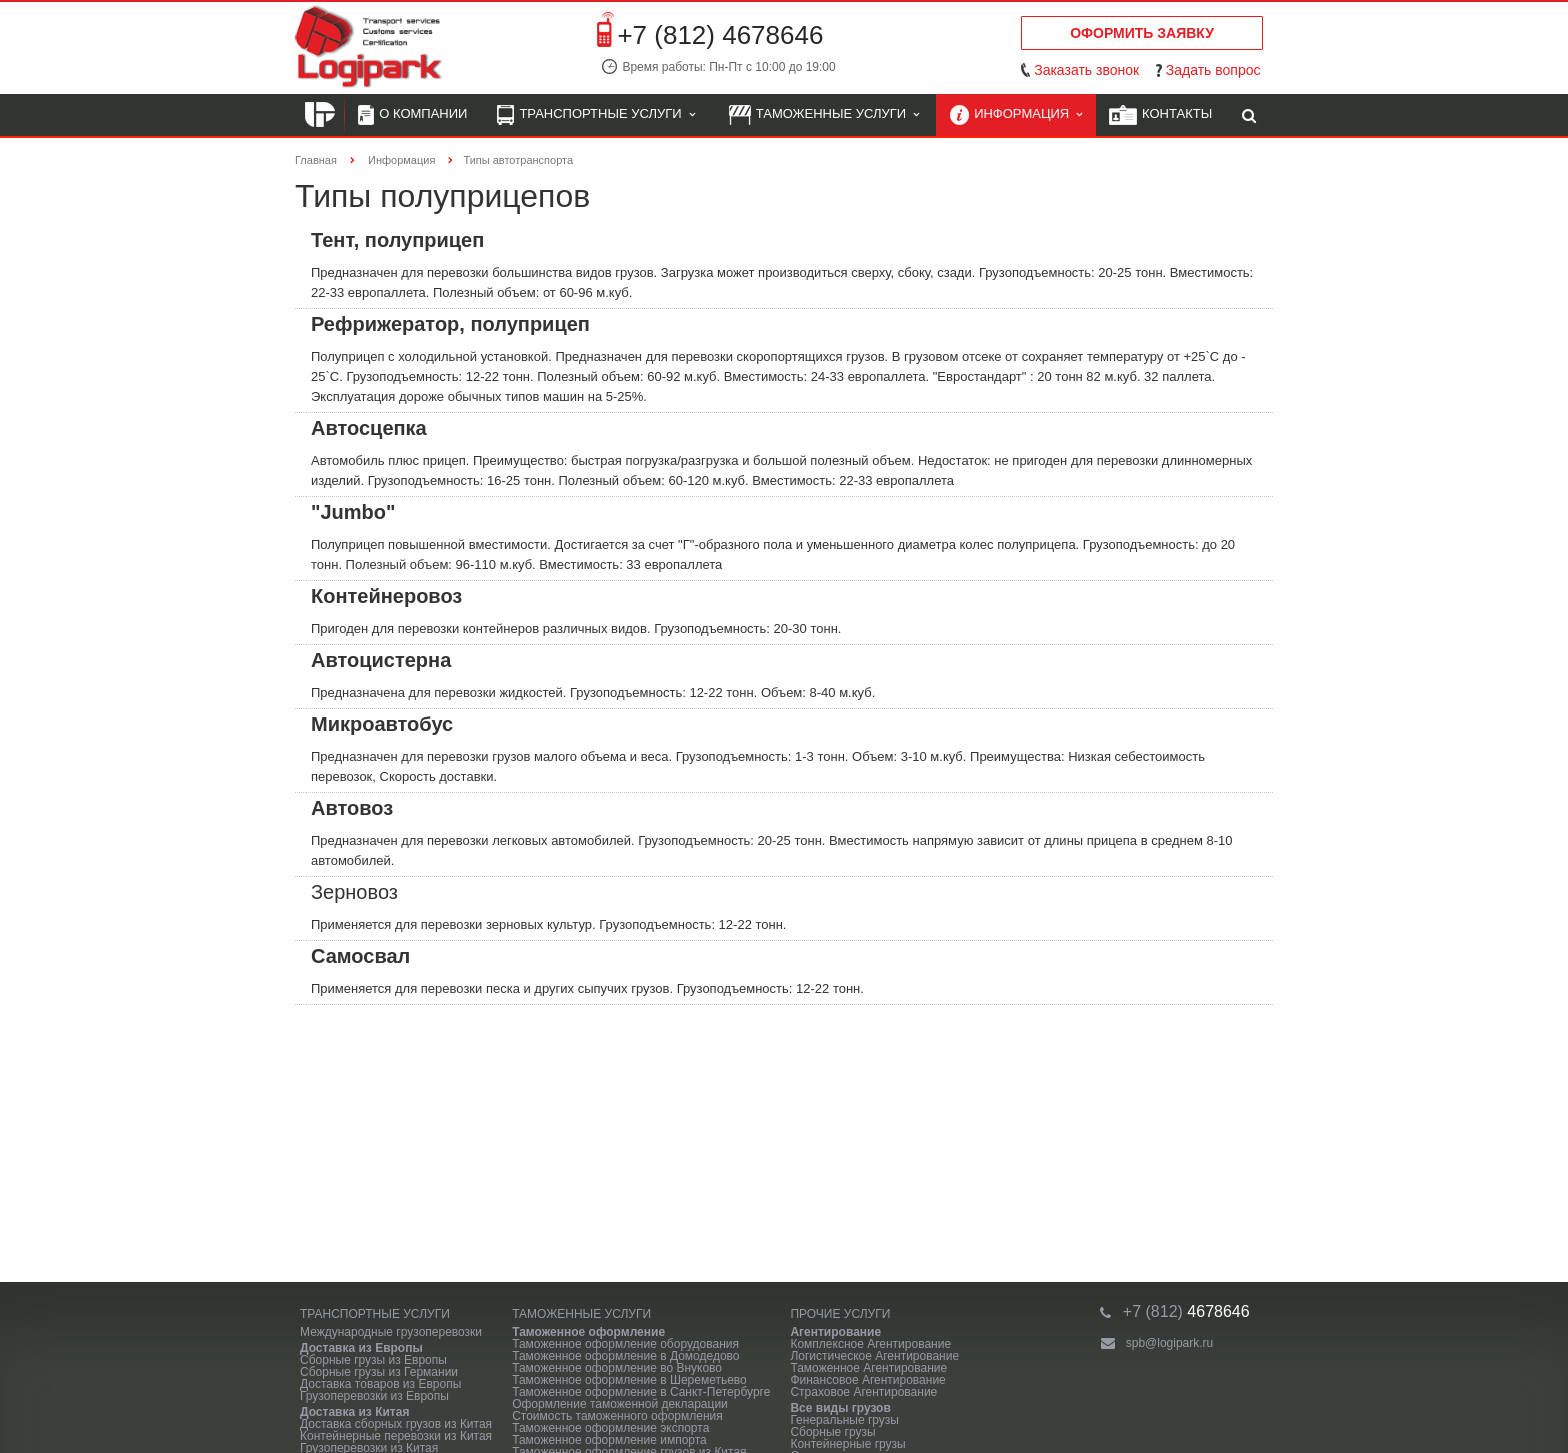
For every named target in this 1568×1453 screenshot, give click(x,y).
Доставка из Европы (361, 1348)
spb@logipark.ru (1170, 1343)
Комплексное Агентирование (870, 1344)
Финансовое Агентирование (867, 1380)
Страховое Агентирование (863, 1392)
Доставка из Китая (354, 1412)
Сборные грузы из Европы (373, 1360)
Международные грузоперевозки (391, 1332)
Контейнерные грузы (847, 1444)
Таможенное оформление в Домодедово (625, 1356)
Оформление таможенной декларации (620, 1404)
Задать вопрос (1213, 70)
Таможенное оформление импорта (609, 1440)
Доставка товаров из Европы (380, 1384)
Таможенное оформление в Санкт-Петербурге (641, 1392)
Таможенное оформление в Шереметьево (629, 1380)
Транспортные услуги (595, 115)
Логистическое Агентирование (874, 1356)
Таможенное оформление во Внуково (617, 1368)
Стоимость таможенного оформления (617, 1416)
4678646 (1186, 1311)
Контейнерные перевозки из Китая (396, 1436)
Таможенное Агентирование (868, 1368)
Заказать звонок (1086, 70)
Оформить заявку (1142, 33)
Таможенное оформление (588, 1332)
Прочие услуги (840, 1314)
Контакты (1160, 115)
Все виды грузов (840, 1408)
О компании (412, 115)
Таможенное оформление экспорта (610, 1428)
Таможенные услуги (824, 115)
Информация (1016, 115)
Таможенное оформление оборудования (625, 1344)
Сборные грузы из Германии (379, 1372)
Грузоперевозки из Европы (374, 1396)
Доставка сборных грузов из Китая (396, 1424)
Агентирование (835, 1332)
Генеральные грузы (844, 1420)
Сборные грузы (832, 1432)
